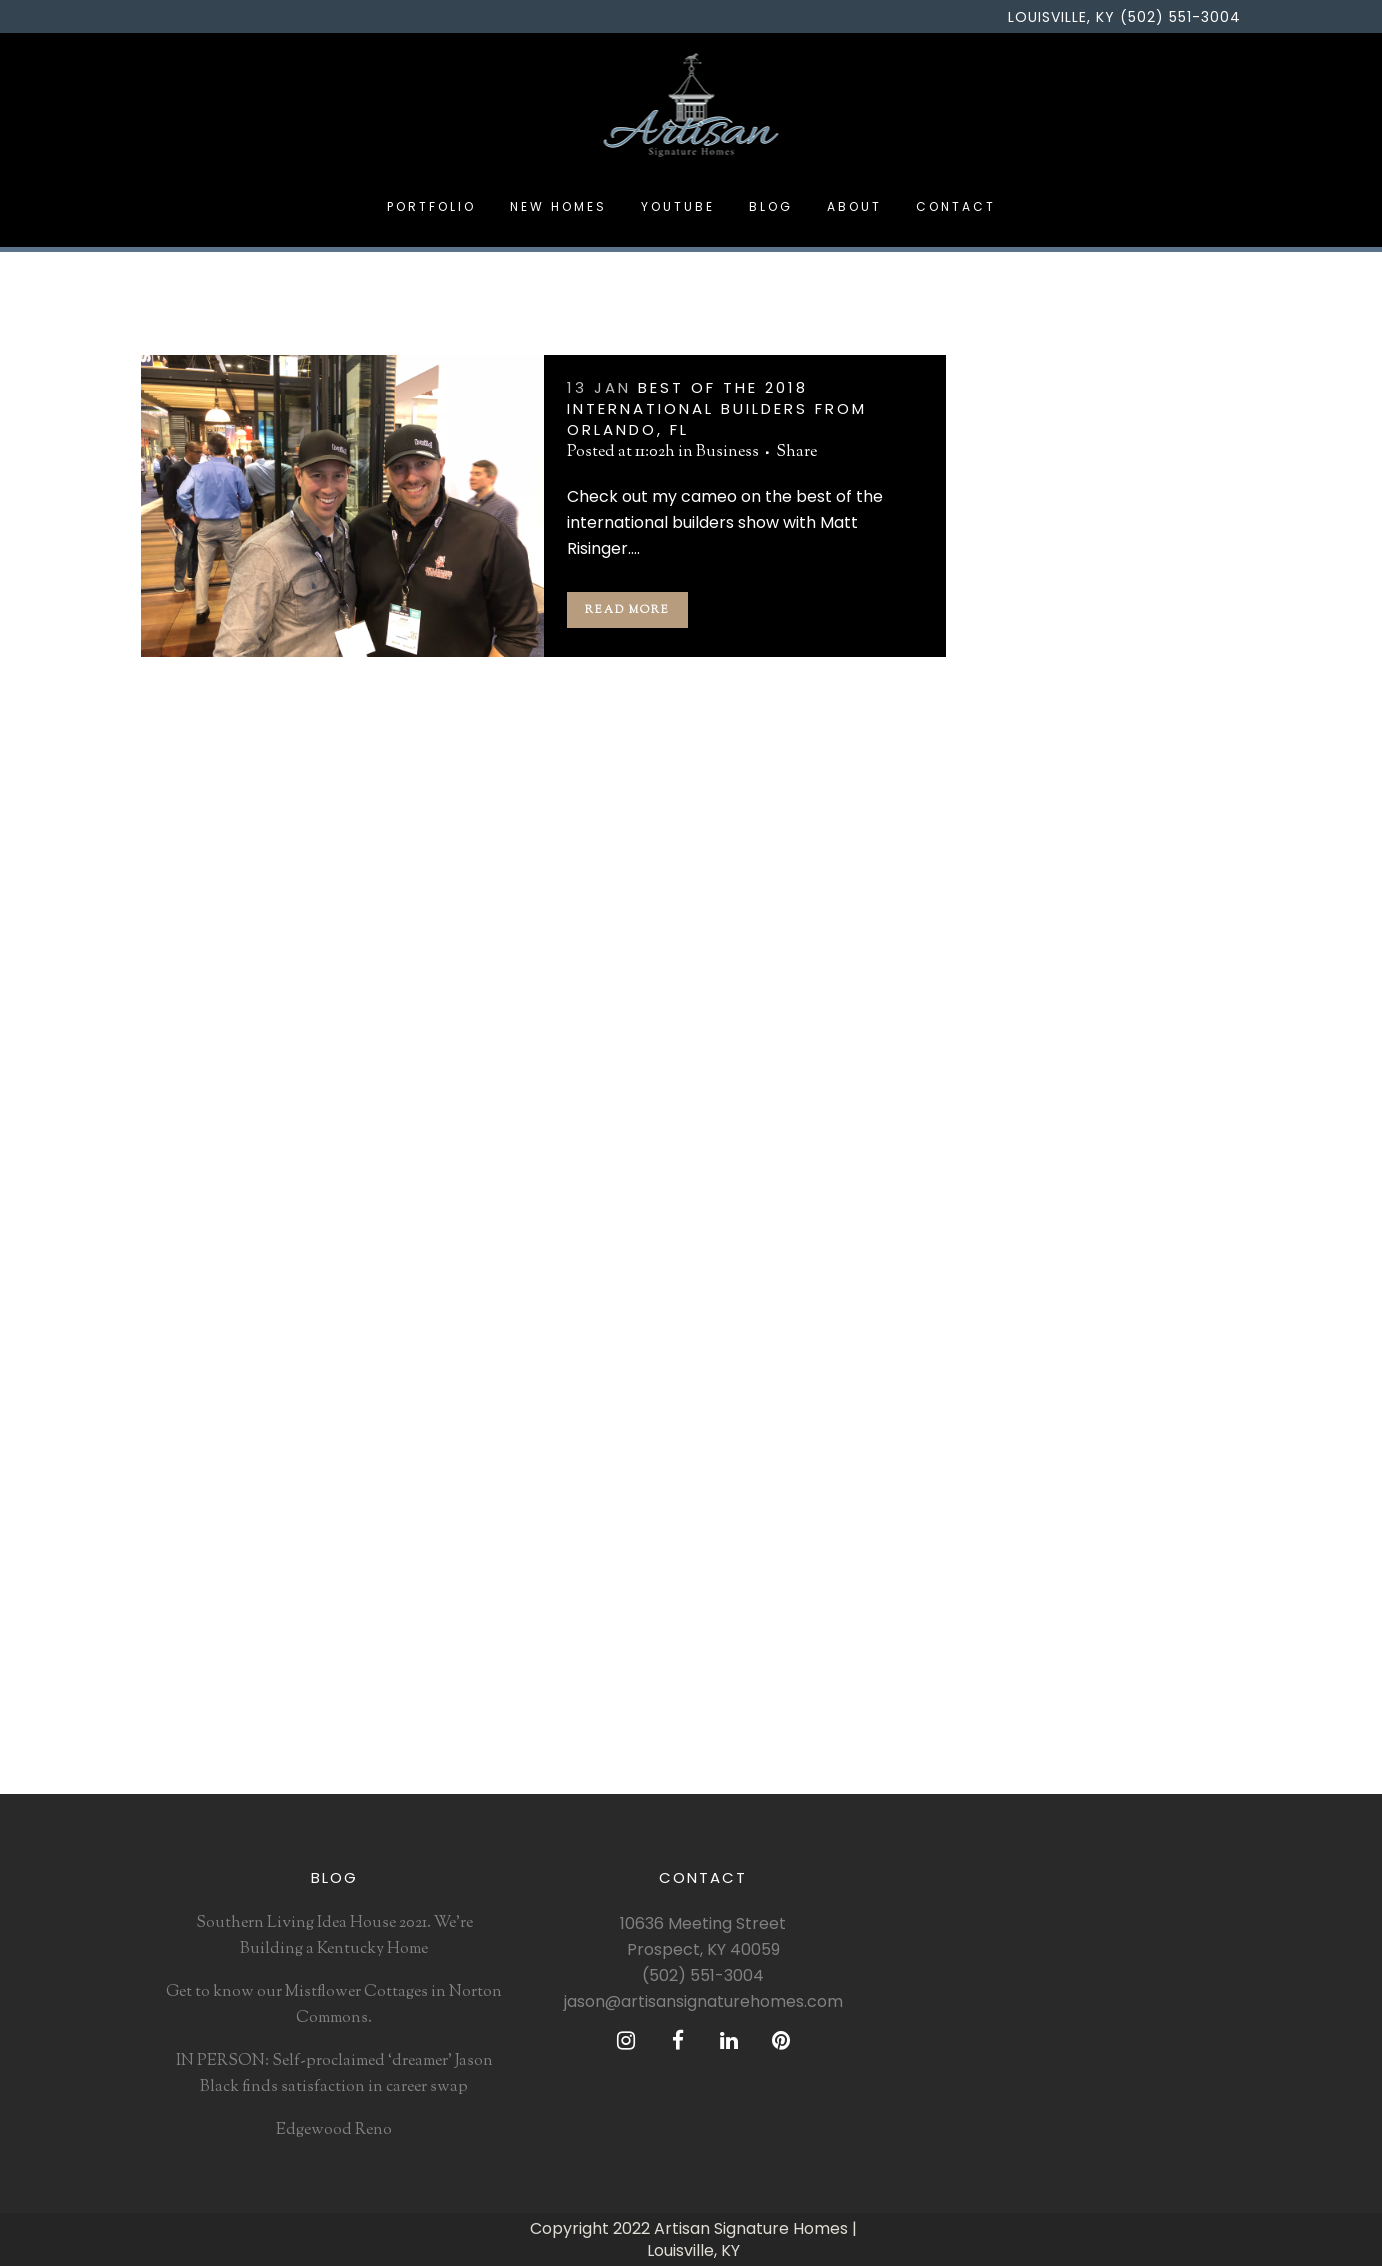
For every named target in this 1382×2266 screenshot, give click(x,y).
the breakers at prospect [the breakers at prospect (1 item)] (1067, 1678)
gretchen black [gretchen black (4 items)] (1034, 1301)
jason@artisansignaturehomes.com (703, 2001)
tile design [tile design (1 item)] (1020, 1736)
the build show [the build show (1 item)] (1034, 1707)
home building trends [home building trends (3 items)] (1057, 1330)
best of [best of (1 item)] (1009, 1127)
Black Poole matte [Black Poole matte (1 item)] (1100, 1127)
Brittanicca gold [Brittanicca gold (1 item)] (1038, 1156)
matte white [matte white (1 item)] (1108, 1533)
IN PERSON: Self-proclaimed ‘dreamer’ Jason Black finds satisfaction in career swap (1090, 570)
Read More (627, 610)
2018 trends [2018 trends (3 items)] (1025, 1069)
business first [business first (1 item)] (1030, 1214)
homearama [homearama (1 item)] (1129, 1301)
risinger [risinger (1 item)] (1011, 1591)
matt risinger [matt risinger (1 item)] (1028, 1562)
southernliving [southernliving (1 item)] (1140, 1649)
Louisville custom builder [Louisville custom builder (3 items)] (1070, 1475)
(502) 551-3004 (703, 1975)
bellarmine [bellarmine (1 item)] (1197, 1098)
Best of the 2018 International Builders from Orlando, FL (717, 408)
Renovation (1028, 915)
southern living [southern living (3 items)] (1035, 1649)
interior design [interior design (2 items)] (1035, 1388)
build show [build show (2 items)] (1184, 1185)
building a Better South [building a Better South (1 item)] (1063, 1185)
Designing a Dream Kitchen (1082, 676)
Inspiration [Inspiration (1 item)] (1097, 1359)
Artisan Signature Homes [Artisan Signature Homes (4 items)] (1070, 1098)
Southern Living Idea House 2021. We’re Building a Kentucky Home (334, 1936)
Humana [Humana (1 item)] (1163, 1330)
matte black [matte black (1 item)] (1024, 1533)
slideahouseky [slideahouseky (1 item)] (1169, 1620)
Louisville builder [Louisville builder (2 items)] (1044, 1446)
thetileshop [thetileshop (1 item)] (1128, 1707)
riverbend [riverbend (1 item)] (1078, 1591)
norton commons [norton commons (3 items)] (1134, 1562)
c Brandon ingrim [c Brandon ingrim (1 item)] (1108, 1243)
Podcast (1014, 875)
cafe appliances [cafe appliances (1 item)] (1132, 1214)
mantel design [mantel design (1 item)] (1119, 1504)
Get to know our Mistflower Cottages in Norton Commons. (334, 2005)
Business (727, 452)
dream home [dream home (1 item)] (1135, 1272)
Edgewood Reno (1044, 636)
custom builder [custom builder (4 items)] (1036, 1272)
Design (1011, 835)
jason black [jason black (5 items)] (1129, 1388)
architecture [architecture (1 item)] (1111, 1069)
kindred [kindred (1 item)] (1201, 1388)
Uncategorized (1037, 955)
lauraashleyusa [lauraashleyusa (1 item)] (1137, 1417)
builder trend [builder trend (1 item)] (1142, 1156)
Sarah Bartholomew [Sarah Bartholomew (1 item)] (1050, 1620)
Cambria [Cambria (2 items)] (1014, 1243)
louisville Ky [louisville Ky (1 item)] (1025, 1504)
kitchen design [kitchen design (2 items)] (1034, 1417)
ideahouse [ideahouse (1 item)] (1020, 1359)
